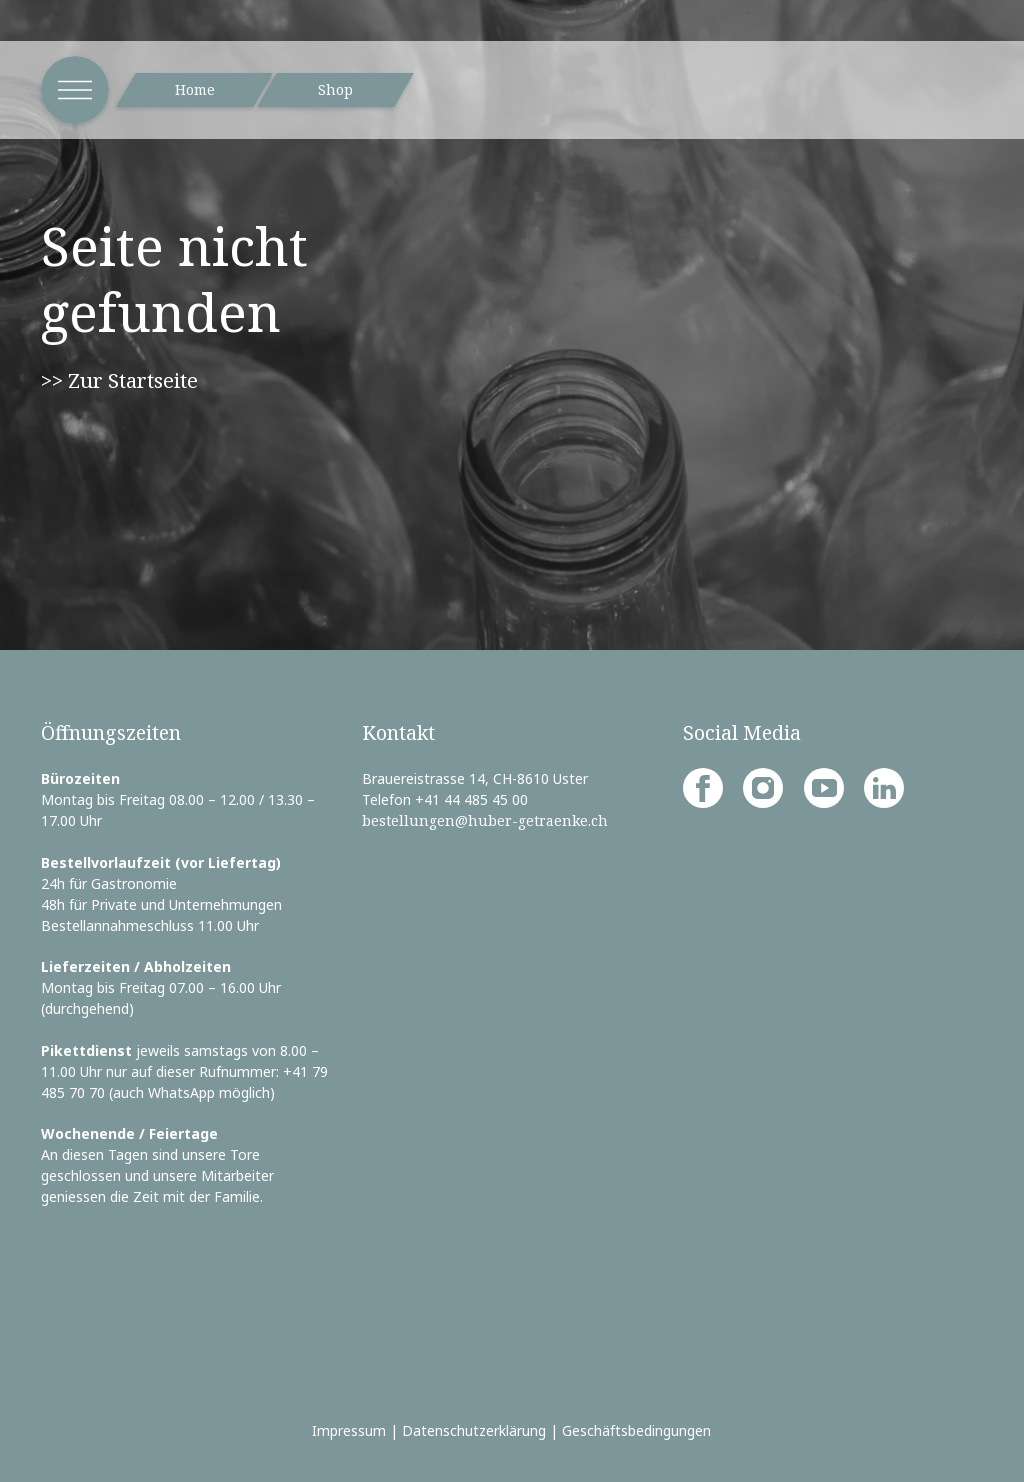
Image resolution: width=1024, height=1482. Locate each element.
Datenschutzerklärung (474, 1430)
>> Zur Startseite (119, 380)
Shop (335, 89)
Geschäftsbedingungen (636, 1430)
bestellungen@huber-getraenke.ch (485, 820)
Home (195, 89)
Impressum (349, 1430)
